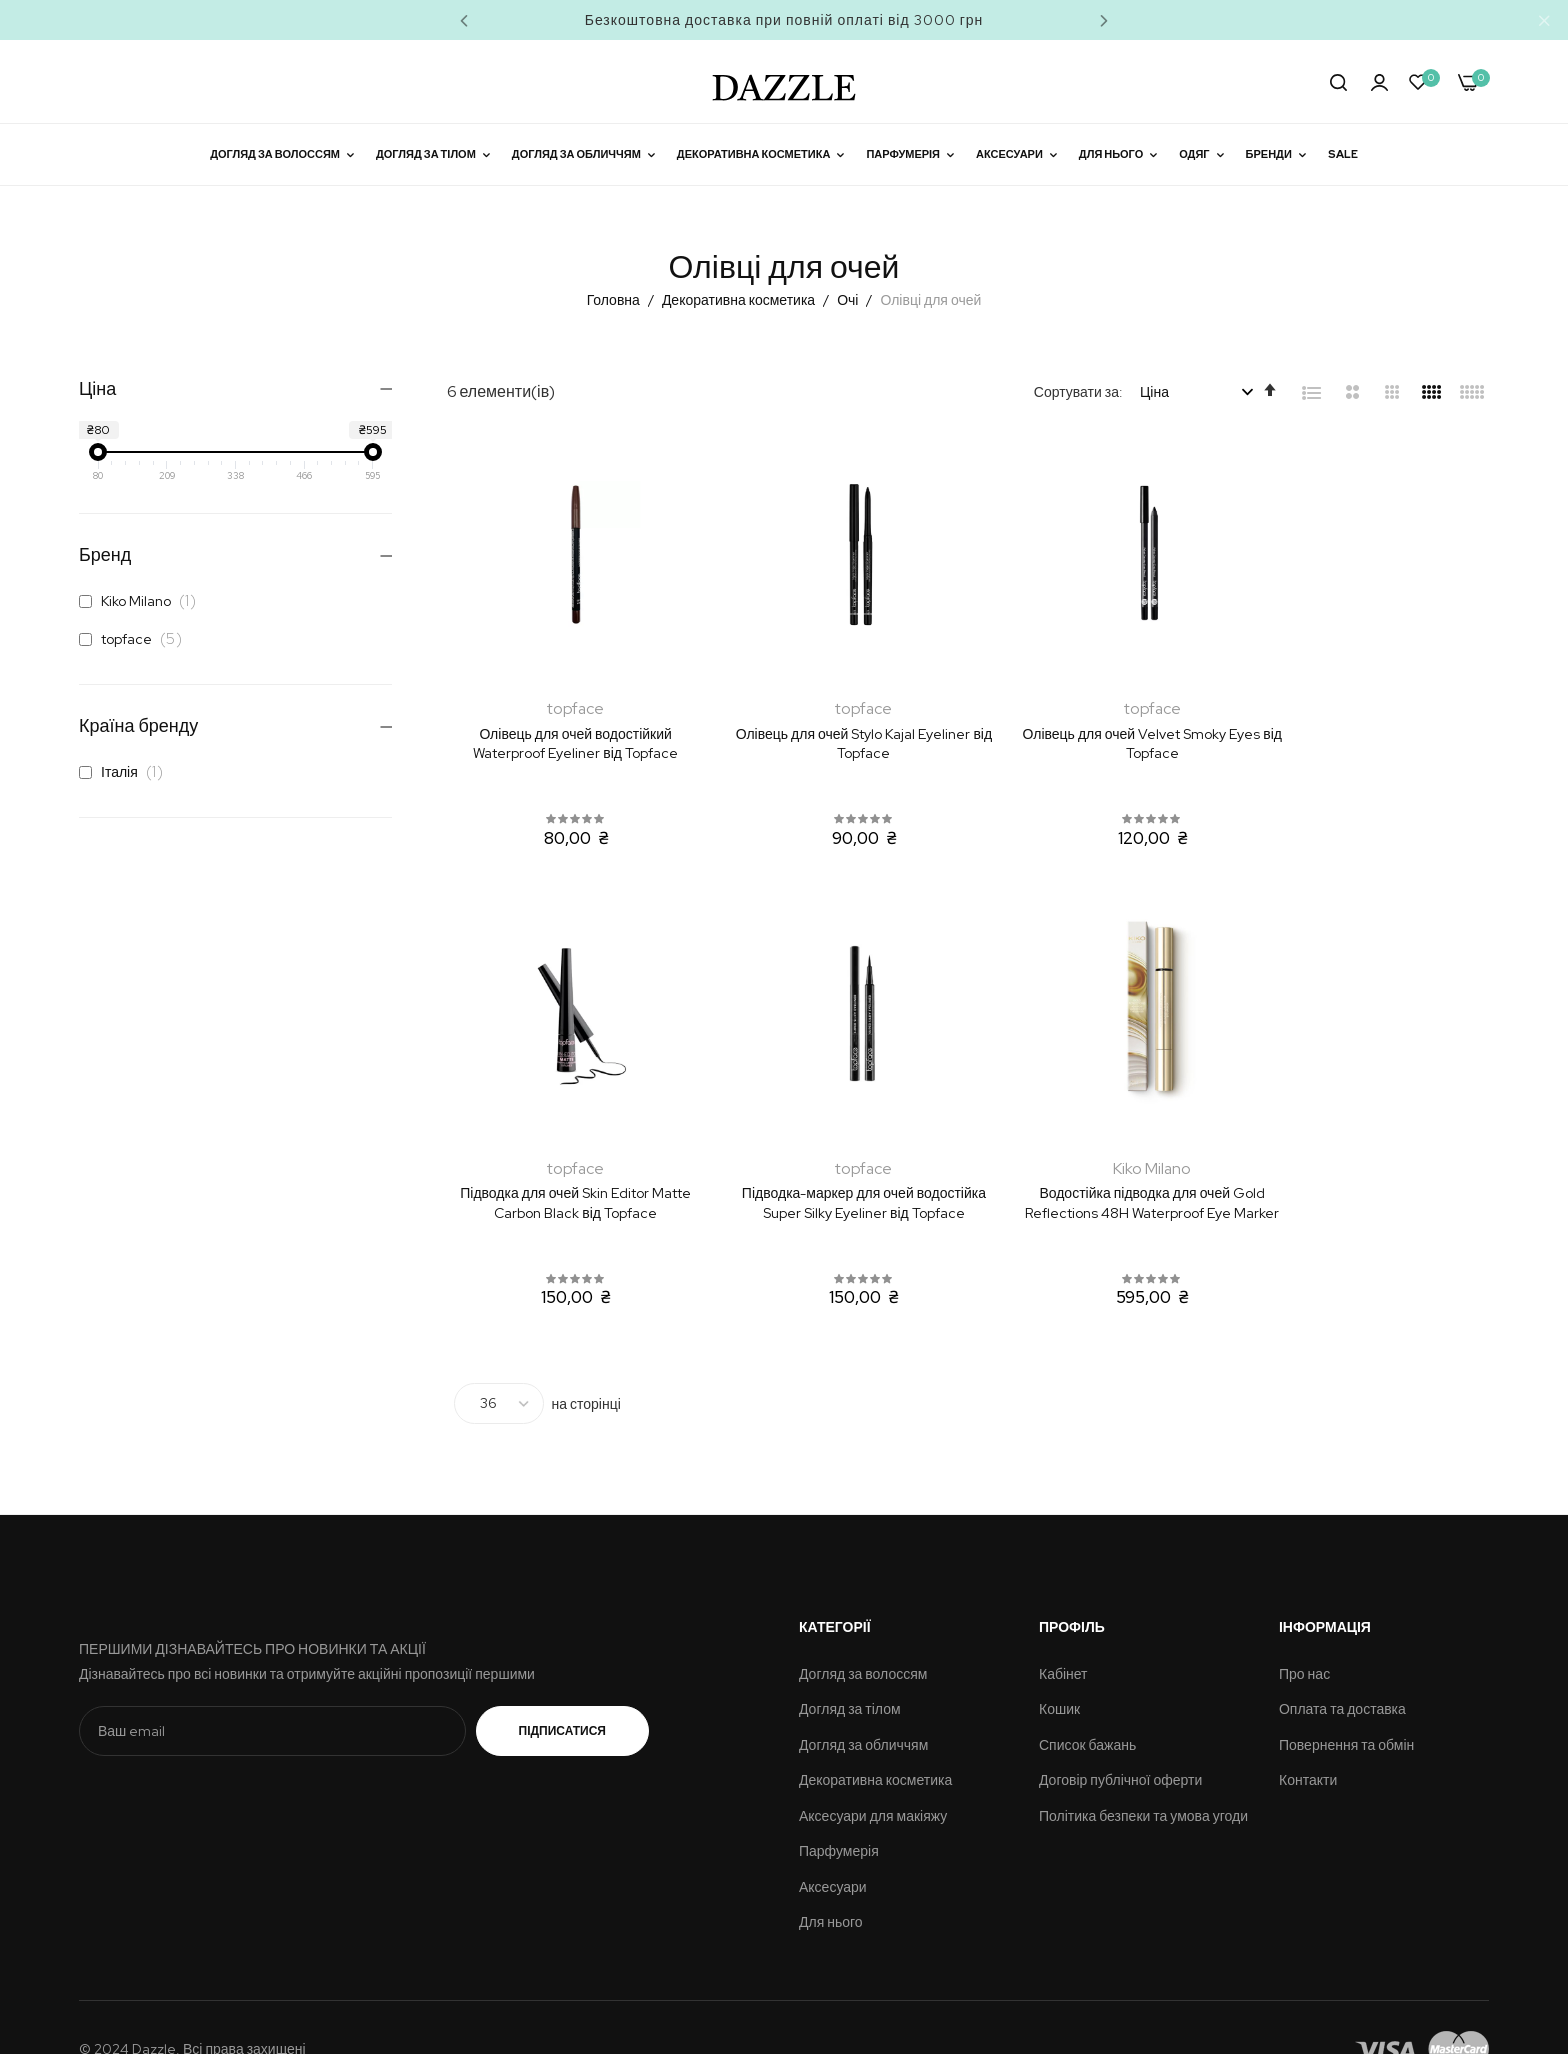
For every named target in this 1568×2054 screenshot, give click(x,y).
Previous (464, 20)
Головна (615, 300)
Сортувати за (1076, 392)
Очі (849, 300)
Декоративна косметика (740, 300)
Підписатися (562, 1688)
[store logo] (784, 81)
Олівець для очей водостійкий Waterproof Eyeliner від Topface (565, 723)
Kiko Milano (143, 601)
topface (136, 639)
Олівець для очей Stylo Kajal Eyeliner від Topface (833, 723)
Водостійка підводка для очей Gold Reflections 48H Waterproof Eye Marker (834, 1170)
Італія (126, 772)
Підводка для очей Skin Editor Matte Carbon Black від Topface (1370, 723)
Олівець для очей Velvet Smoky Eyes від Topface (1102, 723)
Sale (1343, 154)
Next (1104, 20)
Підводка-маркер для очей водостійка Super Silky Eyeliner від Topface (566, 1170)
